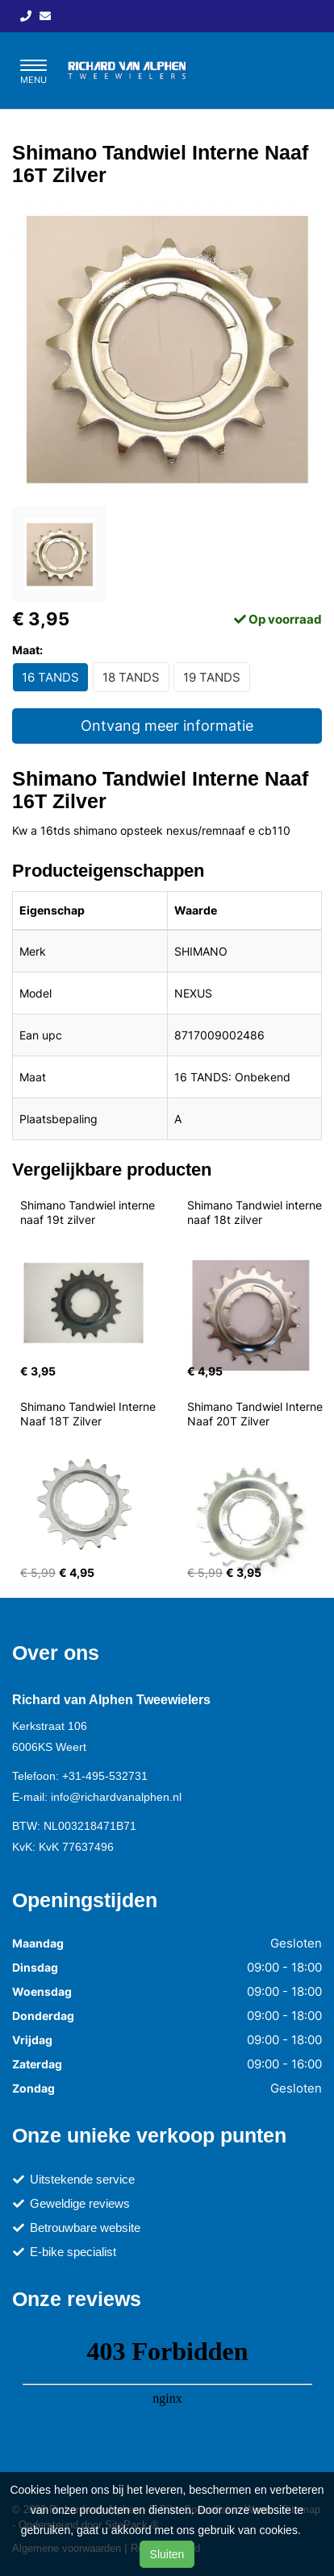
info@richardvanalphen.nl (116, 1796)
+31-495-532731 (105, 1775)
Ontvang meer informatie (167, 725)
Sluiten (167, 2554)
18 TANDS (131, 677)
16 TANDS (50, 677)
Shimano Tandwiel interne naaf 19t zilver (89, 1212)
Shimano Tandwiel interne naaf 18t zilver (256, 1212)
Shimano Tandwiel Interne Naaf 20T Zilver (256, 1414)
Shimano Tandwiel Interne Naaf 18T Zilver (89, 1414)
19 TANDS (211, 677)
